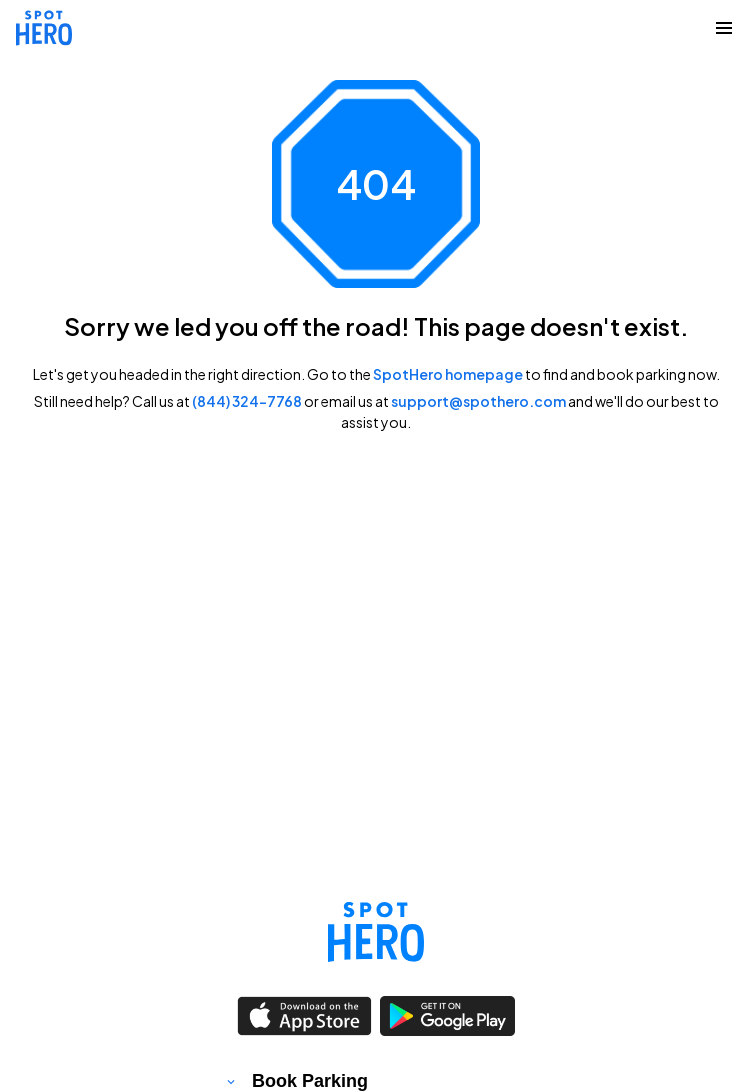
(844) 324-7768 (247, 401)
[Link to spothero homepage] (376, 932)
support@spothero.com (478, 401)
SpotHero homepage (448, 374)
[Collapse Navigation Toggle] (724, 28)
